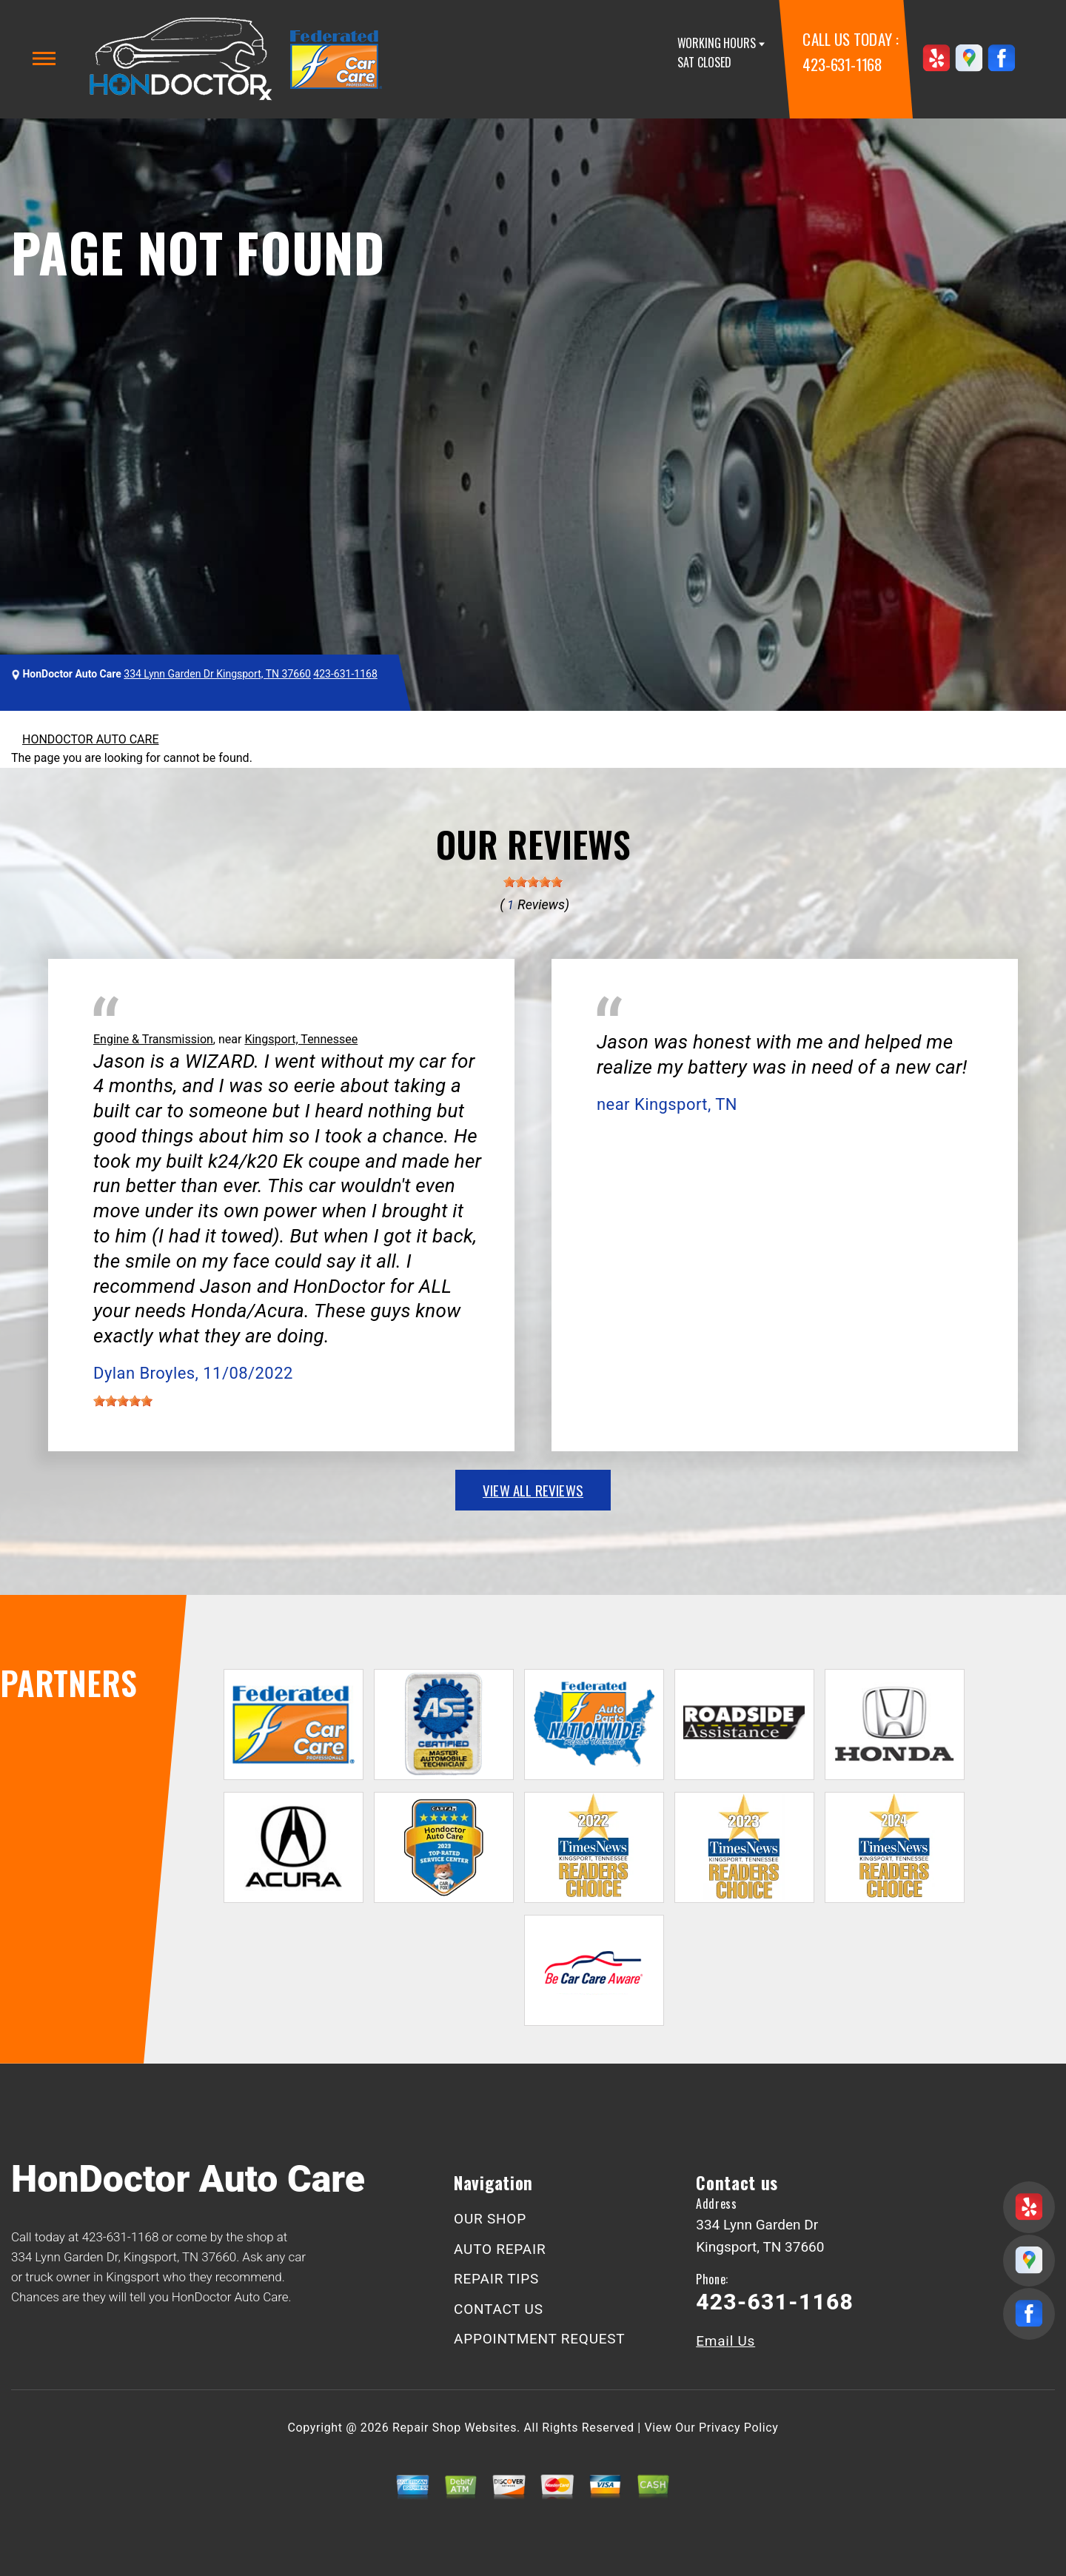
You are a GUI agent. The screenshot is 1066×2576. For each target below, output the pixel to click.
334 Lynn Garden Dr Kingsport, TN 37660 (217, 674)
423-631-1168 (842, 64)
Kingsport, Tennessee (301, 1039)
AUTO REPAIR (500, 2249)
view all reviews (533, 1489)
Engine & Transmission (153, 1039)
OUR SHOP (490, 2218)
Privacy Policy (738, 2428)
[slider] (533, 882)
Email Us (725, 2341)
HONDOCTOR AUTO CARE (90, 739)
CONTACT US (498, 2309)
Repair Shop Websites (454, 2428)
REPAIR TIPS (496, 2278)
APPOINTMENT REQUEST (539, 2338)
